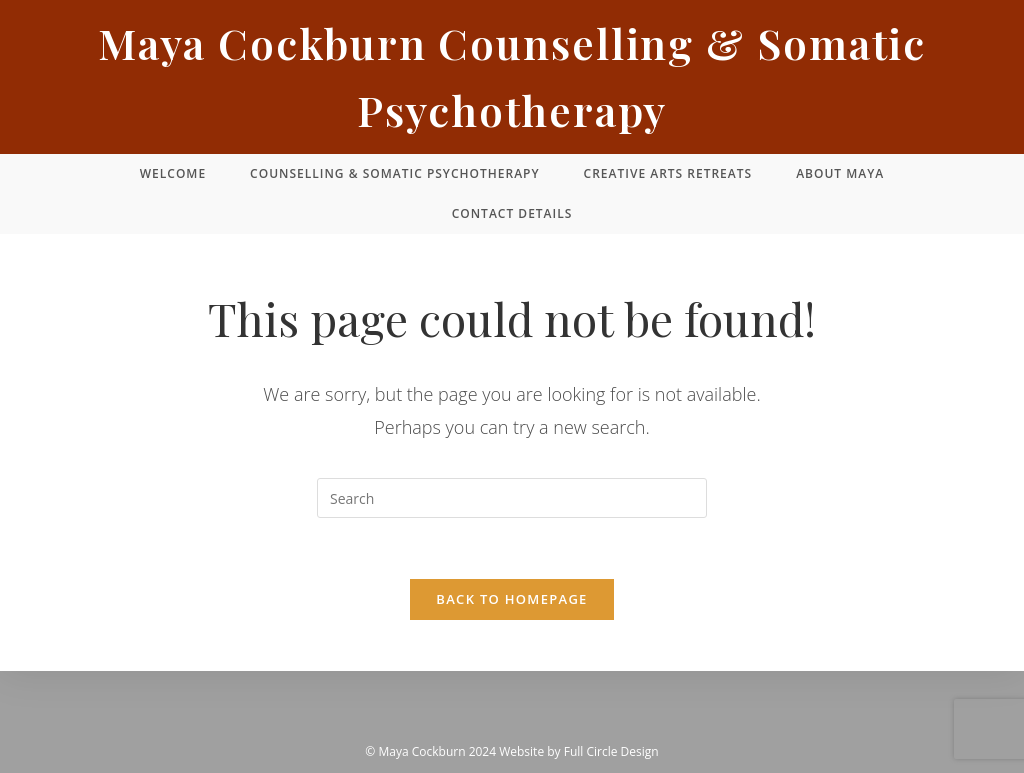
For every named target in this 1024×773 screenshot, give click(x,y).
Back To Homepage (511, 599)
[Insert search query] (512, 498)
